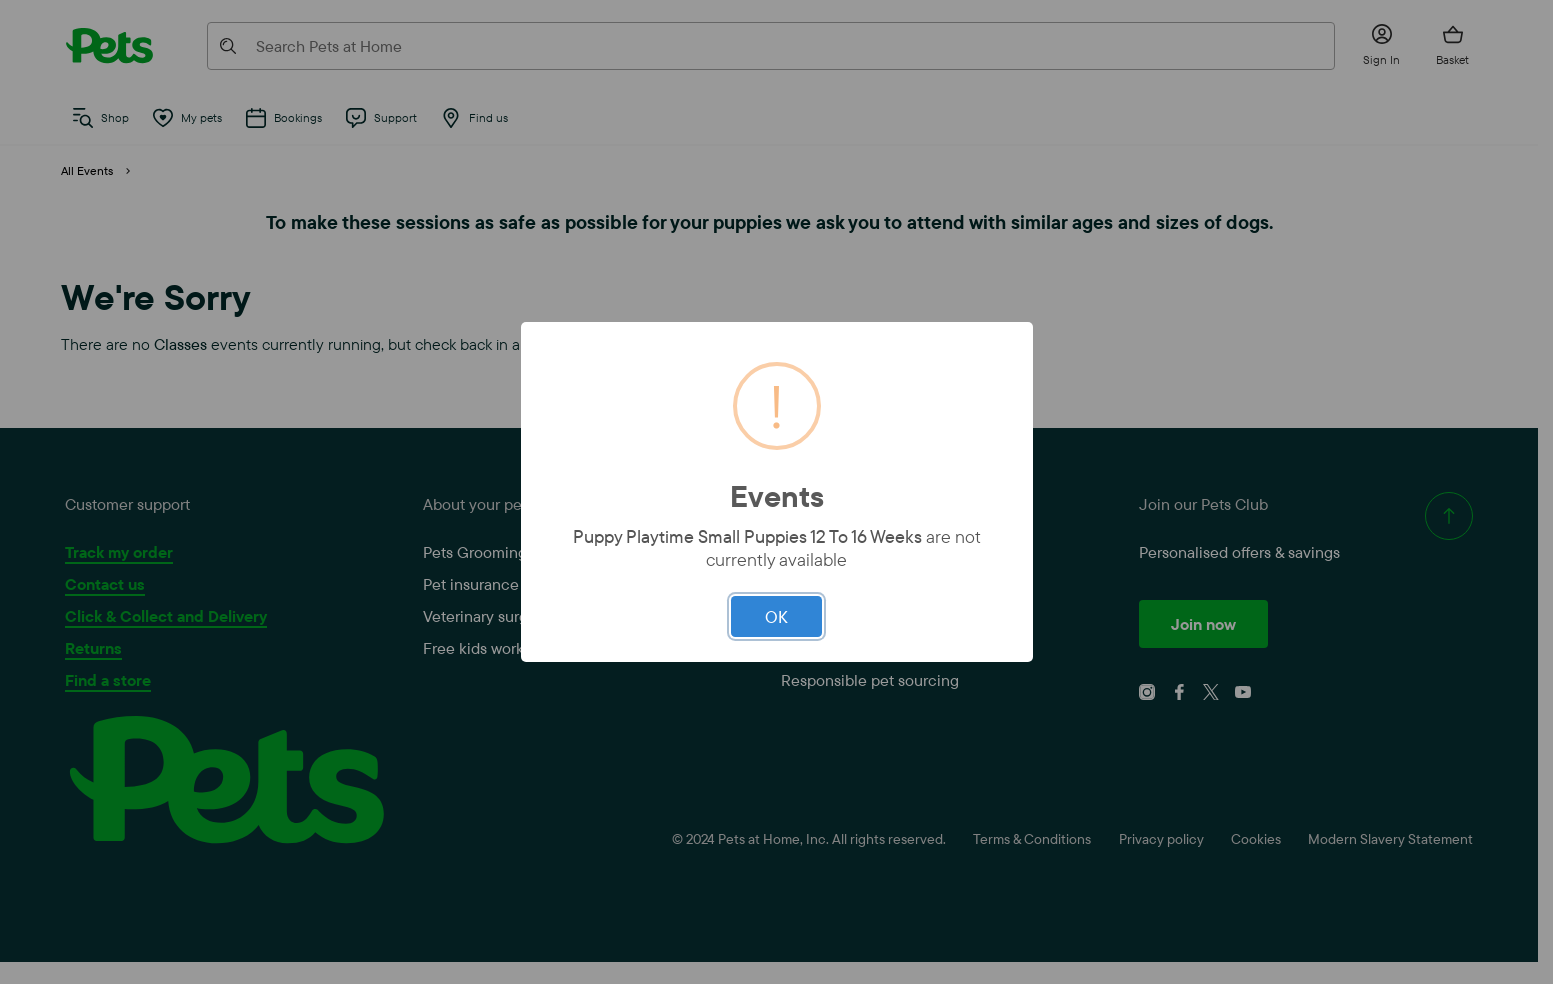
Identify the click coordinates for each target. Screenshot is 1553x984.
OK (776, 616)
